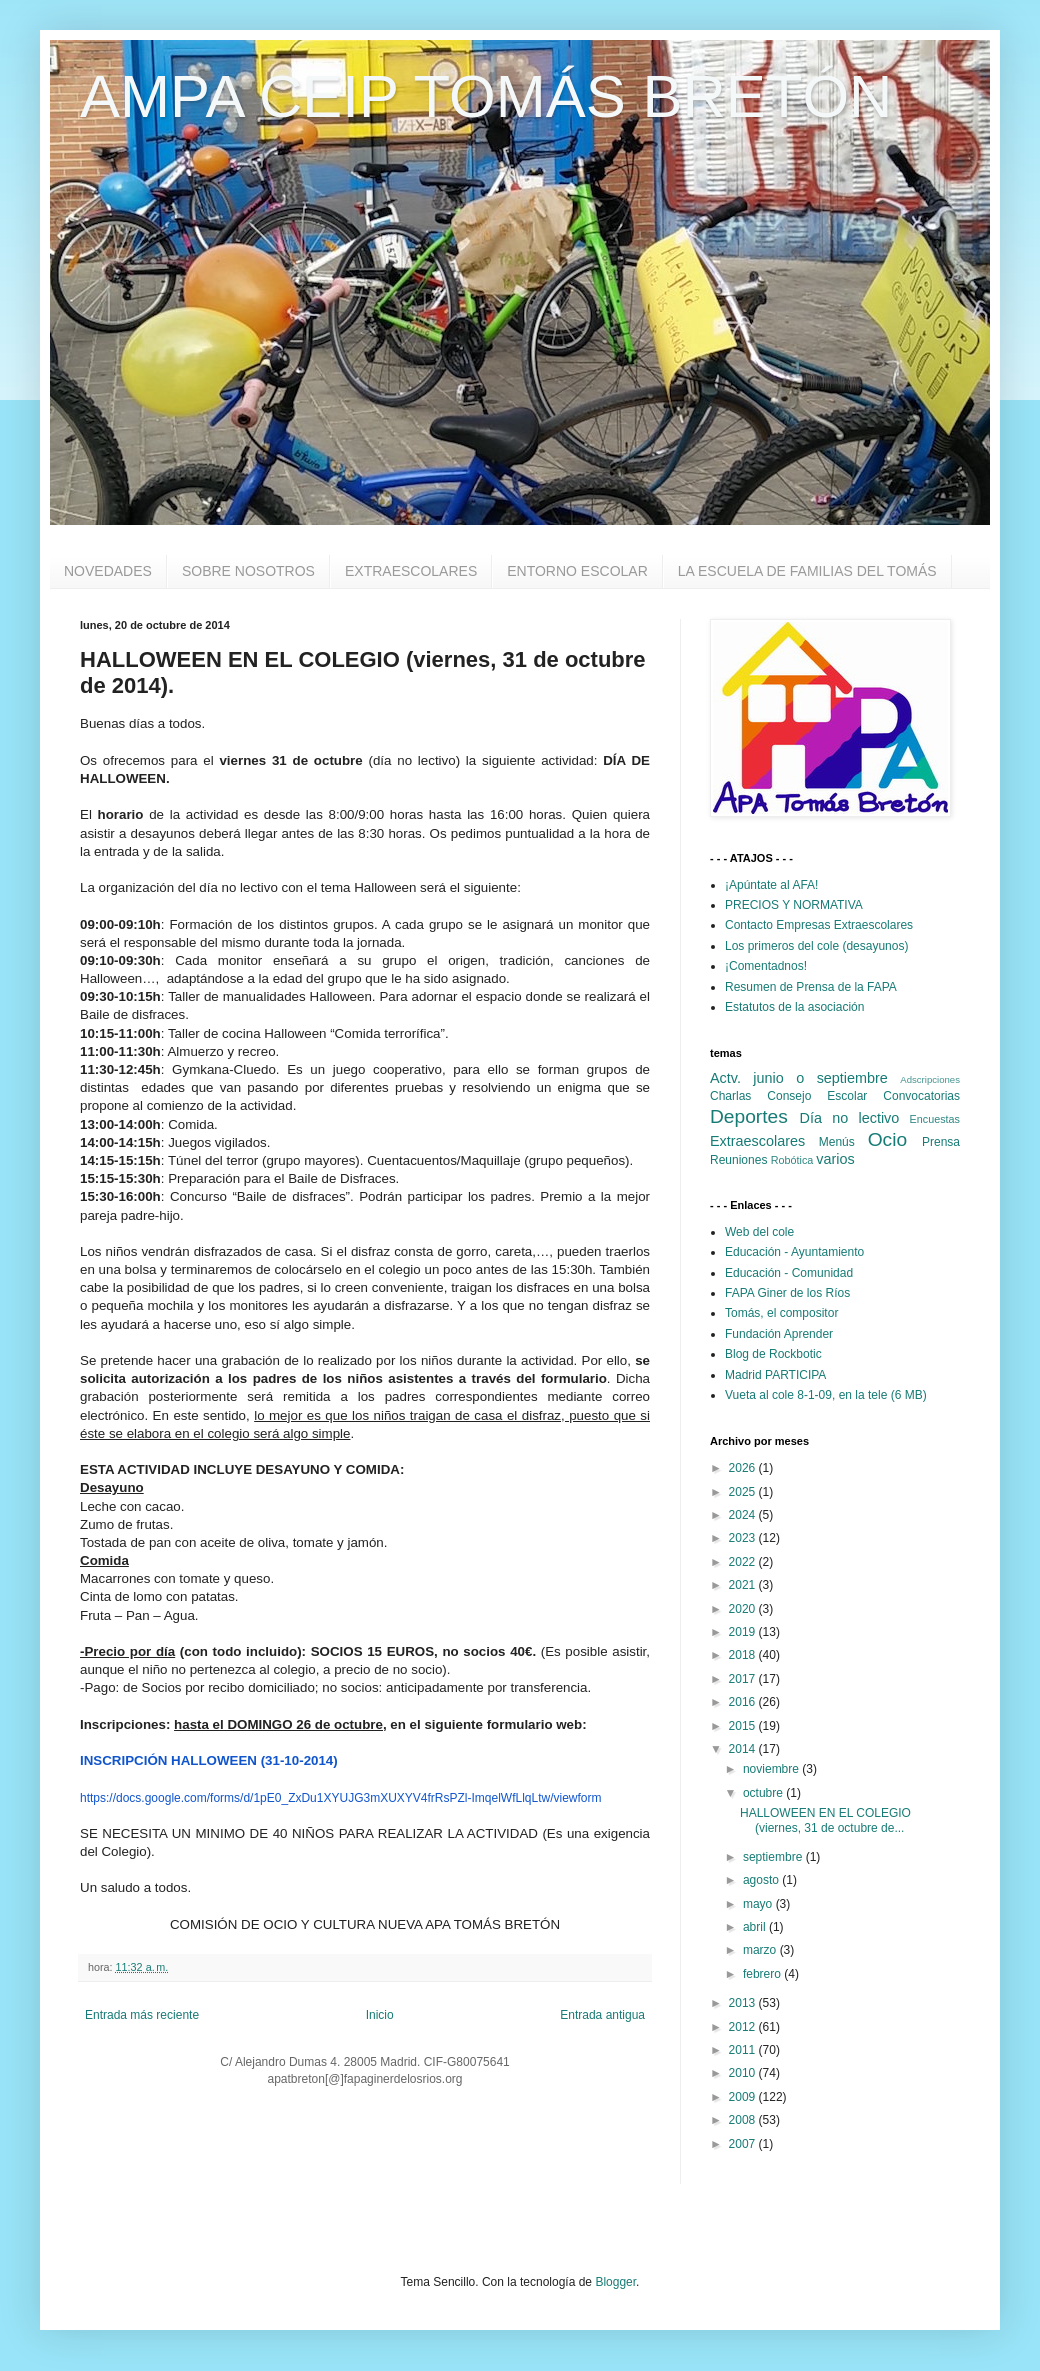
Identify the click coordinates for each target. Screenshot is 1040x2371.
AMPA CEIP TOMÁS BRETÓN (486, 96)
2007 (744, 2144)
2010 (744, 2073)
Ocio (887, 1139)
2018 (744, 1655)
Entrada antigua (602, 2015)
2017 (744, 1679)
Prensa (941, 1142)
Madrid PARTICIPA (775, 1375)
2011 (744, 2050)
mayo (759, 1904)
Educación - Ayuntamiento (794, 1252)
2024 (744, 1515)
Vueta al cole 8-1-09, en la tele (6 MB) (826, 1395)
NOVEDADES (108, 571)
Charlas (730, 1096)
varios (835, 1159)
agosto (762, 1880)
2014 (744, 1749)
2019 (744, 1632)
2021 (744, 1585)
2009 (744, 2097)
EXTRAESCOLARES (411, 571)
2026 (744, 1468)
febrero (763, 1974)
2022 (744, 1562)
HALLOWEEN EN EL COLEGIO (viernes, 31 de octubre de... (825, 1820)
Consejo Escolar (817, 1096)
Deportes (749, 1116)
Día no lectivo (850, 1118)
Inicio (380, 2015)
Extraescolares (757, 1141)
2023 (744, 1538)
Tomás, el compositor (781, 1313)
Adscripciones (930, 1079)
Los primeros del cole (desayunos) (816, 946)
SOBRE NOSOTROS (248, 571)
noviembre (772, 1769)
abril (756, 1927)
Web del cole (759, 1232)
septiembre (774, 1857)
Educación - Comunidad (789, 1273)
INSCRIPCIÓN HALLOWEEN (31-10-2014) (209, 1760)
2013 (744, 2003)
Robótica (792, 1160)
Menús (837, 1142)
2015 (744, 1726)
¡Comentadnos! (766, 966)
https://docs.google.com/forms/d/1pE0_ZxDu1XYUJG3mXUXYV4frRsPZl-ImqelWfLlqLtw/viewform (341, 1798)
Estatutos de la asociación (794, 1007)
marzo (761, 1950)
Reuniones (738, 1160)
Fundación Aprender (779, 1334)
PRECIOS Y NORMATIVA (794, 905)
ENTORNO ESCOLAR (577, 571)
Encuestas (935, 1119)
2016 (744, 1702)
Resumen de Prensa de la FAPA (811, 987)
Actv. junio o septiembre (799, 1078)
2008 (744, 2120)
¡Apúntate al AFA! (771, 885)
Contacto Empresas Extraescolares (819, 925)
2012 (744, 2027)
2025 (744, 1492)
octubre (764, 1793)
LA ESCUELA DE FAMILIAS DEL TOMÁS (807, 571)
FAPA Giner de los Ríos (787, 1293)
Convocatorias (921, 1096)
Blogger (615, 2282)
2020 (744, 1609)
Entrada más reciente (142, 2015)
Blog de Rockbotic (773, 1354)
